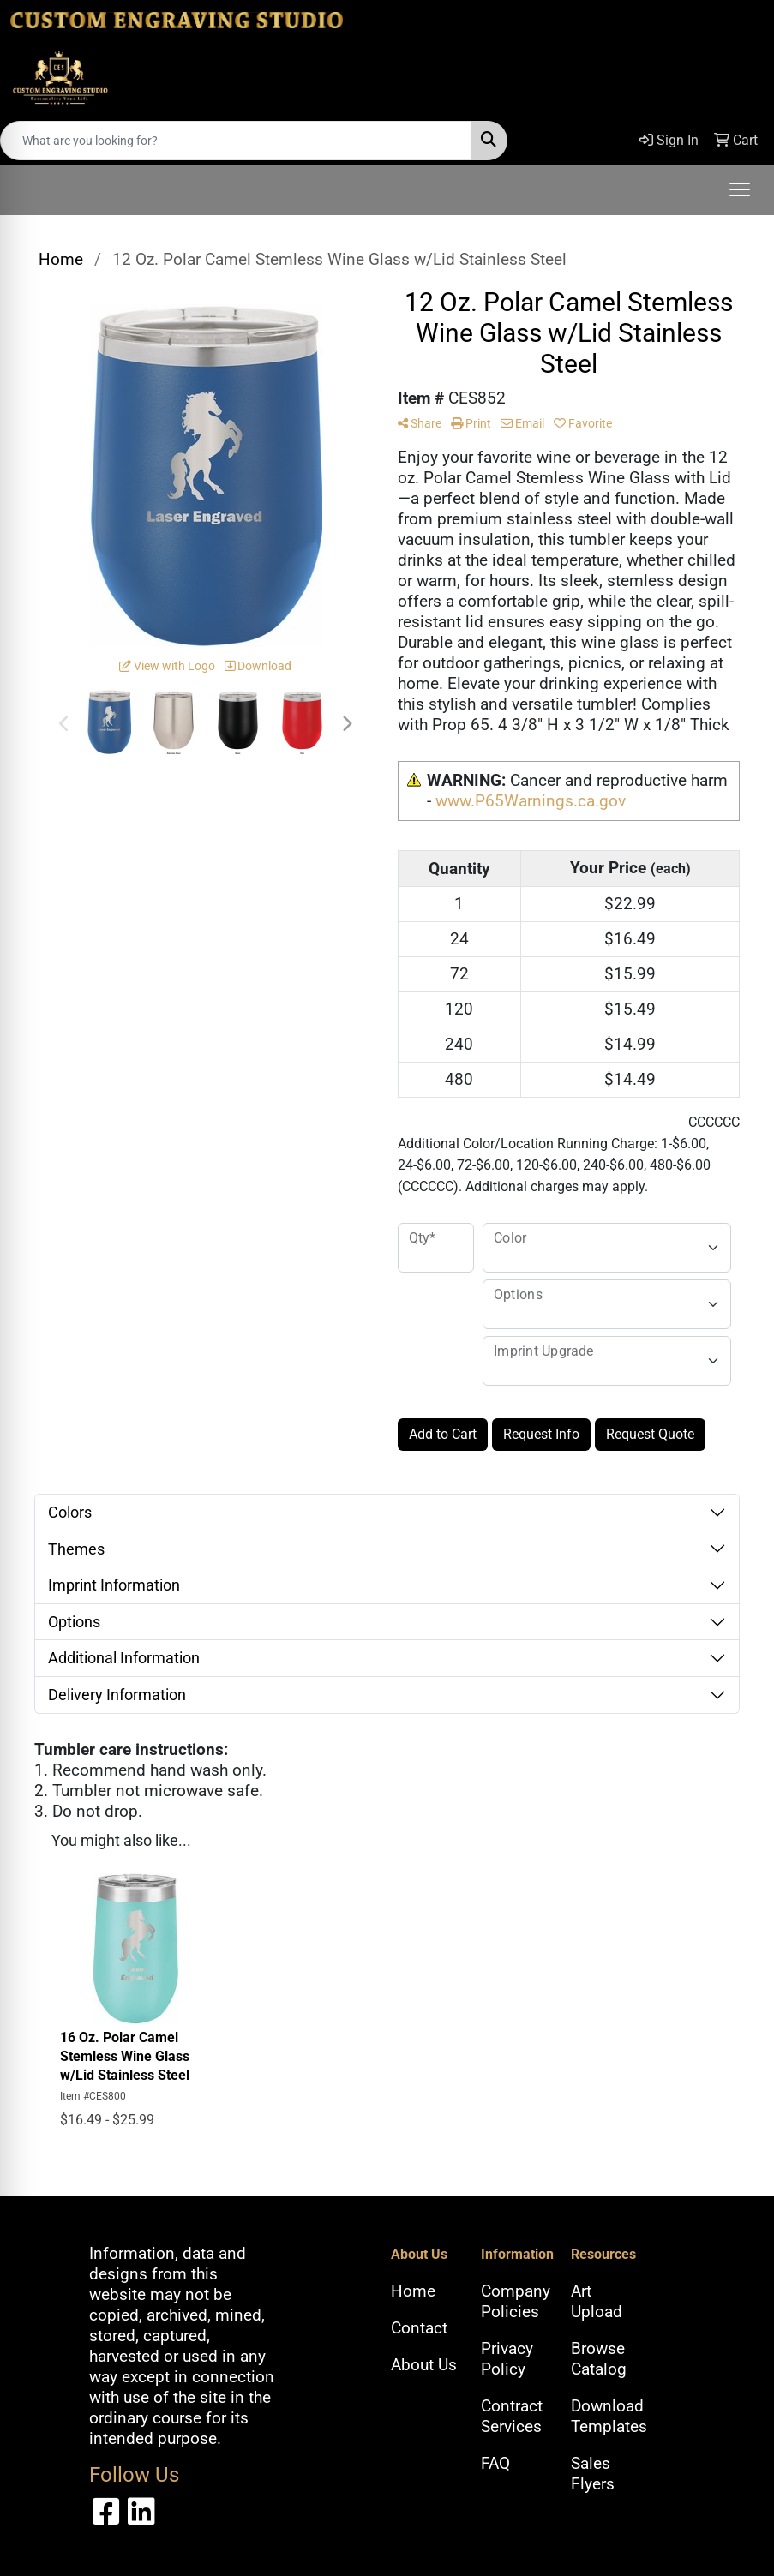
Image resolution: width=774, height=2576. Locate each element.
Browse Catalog (599, 2359)
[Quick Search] (235, 140)
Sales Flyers (593, 2474)
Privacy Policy (507, 2359)
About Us (424, 2365)
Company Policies (515, 2301)
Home (413, 2291)
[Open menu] (740, 189)
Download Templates (605, 2416)
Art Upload (596, 2301)
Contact (419, 2328)
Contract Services (512, 2416)
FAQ (495, 2463)
